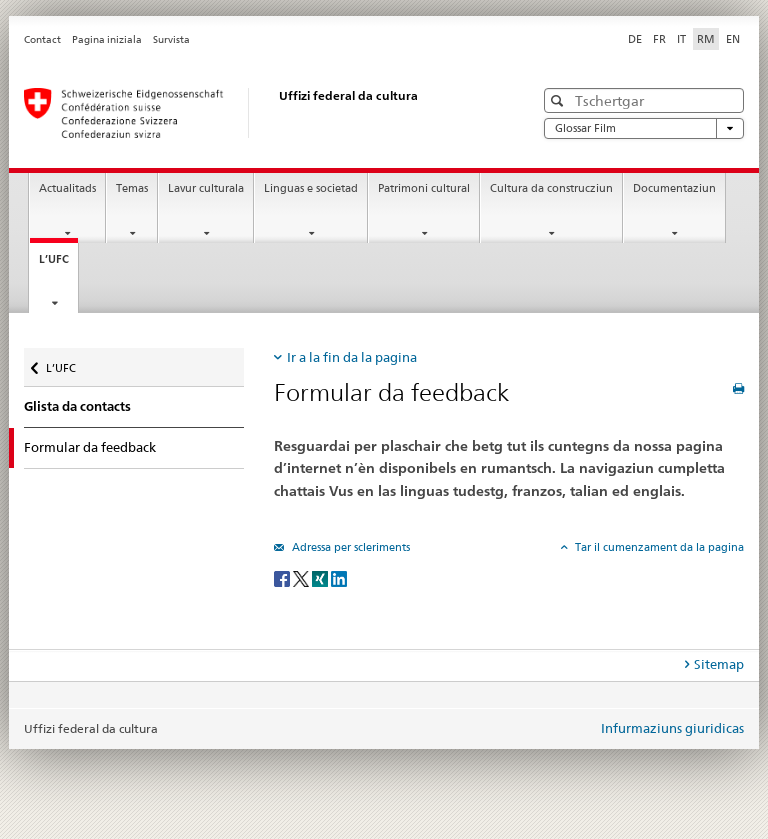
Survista (171, 39)
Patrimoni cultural (424, 188)
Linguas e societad (311, 188)
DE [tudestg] (635, 39)
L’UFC (58, 264)
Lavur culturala (206, 188)
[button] (559, 100)
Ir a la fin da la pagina (352, 357)
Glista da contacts (77, 406)
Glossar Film (644, 128)
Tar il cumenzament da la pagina (658, 547)
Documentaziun (674, 188)
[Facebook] (283, 577)
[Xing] (321, 577)
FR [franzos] (659, 39)
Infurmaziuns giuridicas (672, 728)
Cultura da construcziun (551, 188)
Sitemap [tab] (719, 664)
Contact (42, 39)
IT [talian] (681, 39)
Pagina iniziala (107, 39)
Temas (132, 188)
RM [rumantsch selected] (706, 39)
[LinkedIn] (339, 577)
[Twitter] (302, 577)
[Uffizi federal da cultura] (259, 113)
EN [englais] (733, 39)
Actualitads (67, 188)
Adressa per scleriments (349, 547)
